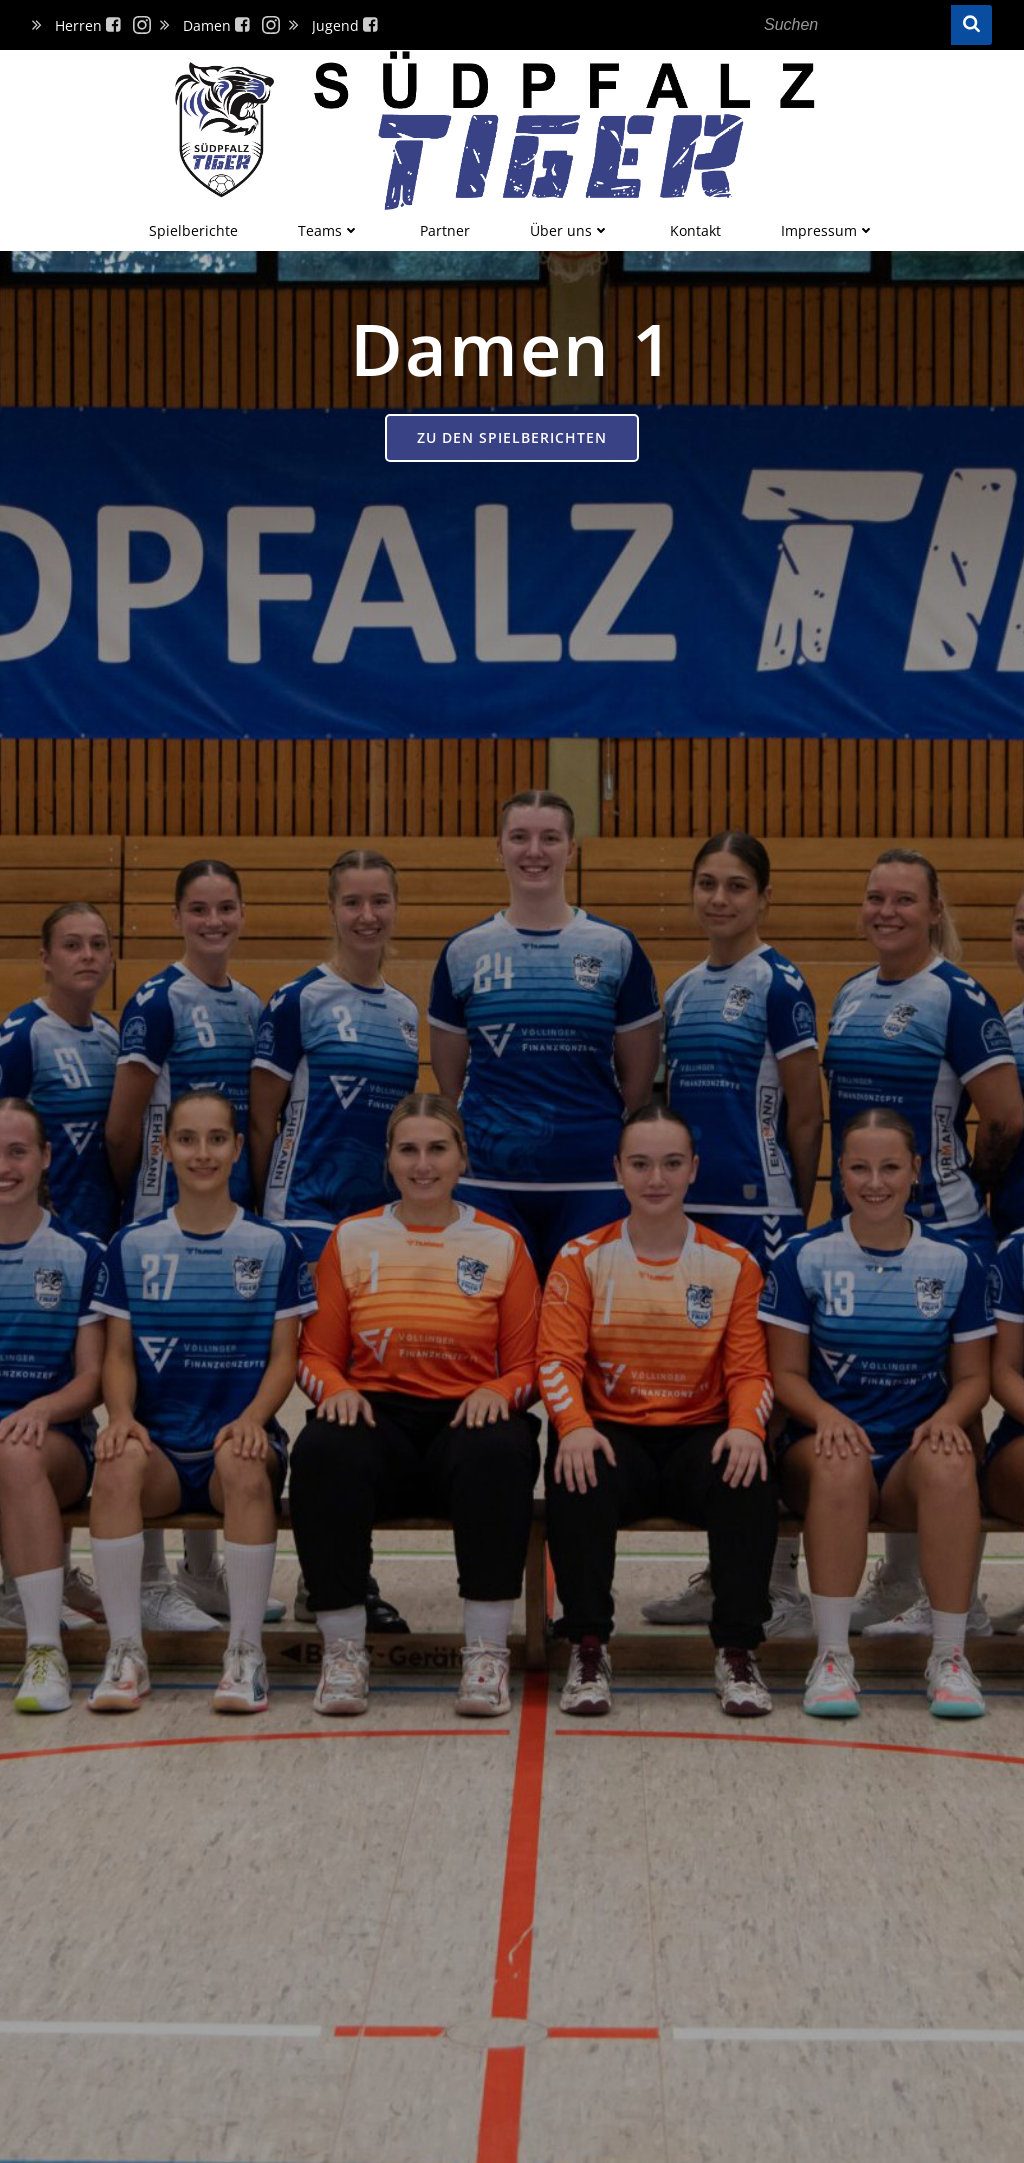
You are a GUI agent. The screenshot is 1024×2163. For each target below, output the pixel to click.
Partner (445, 230)
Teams (329, 230)
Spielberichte (193, 230)
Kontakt (695, 230)
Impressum (828, 230)
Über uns (570, 230)
